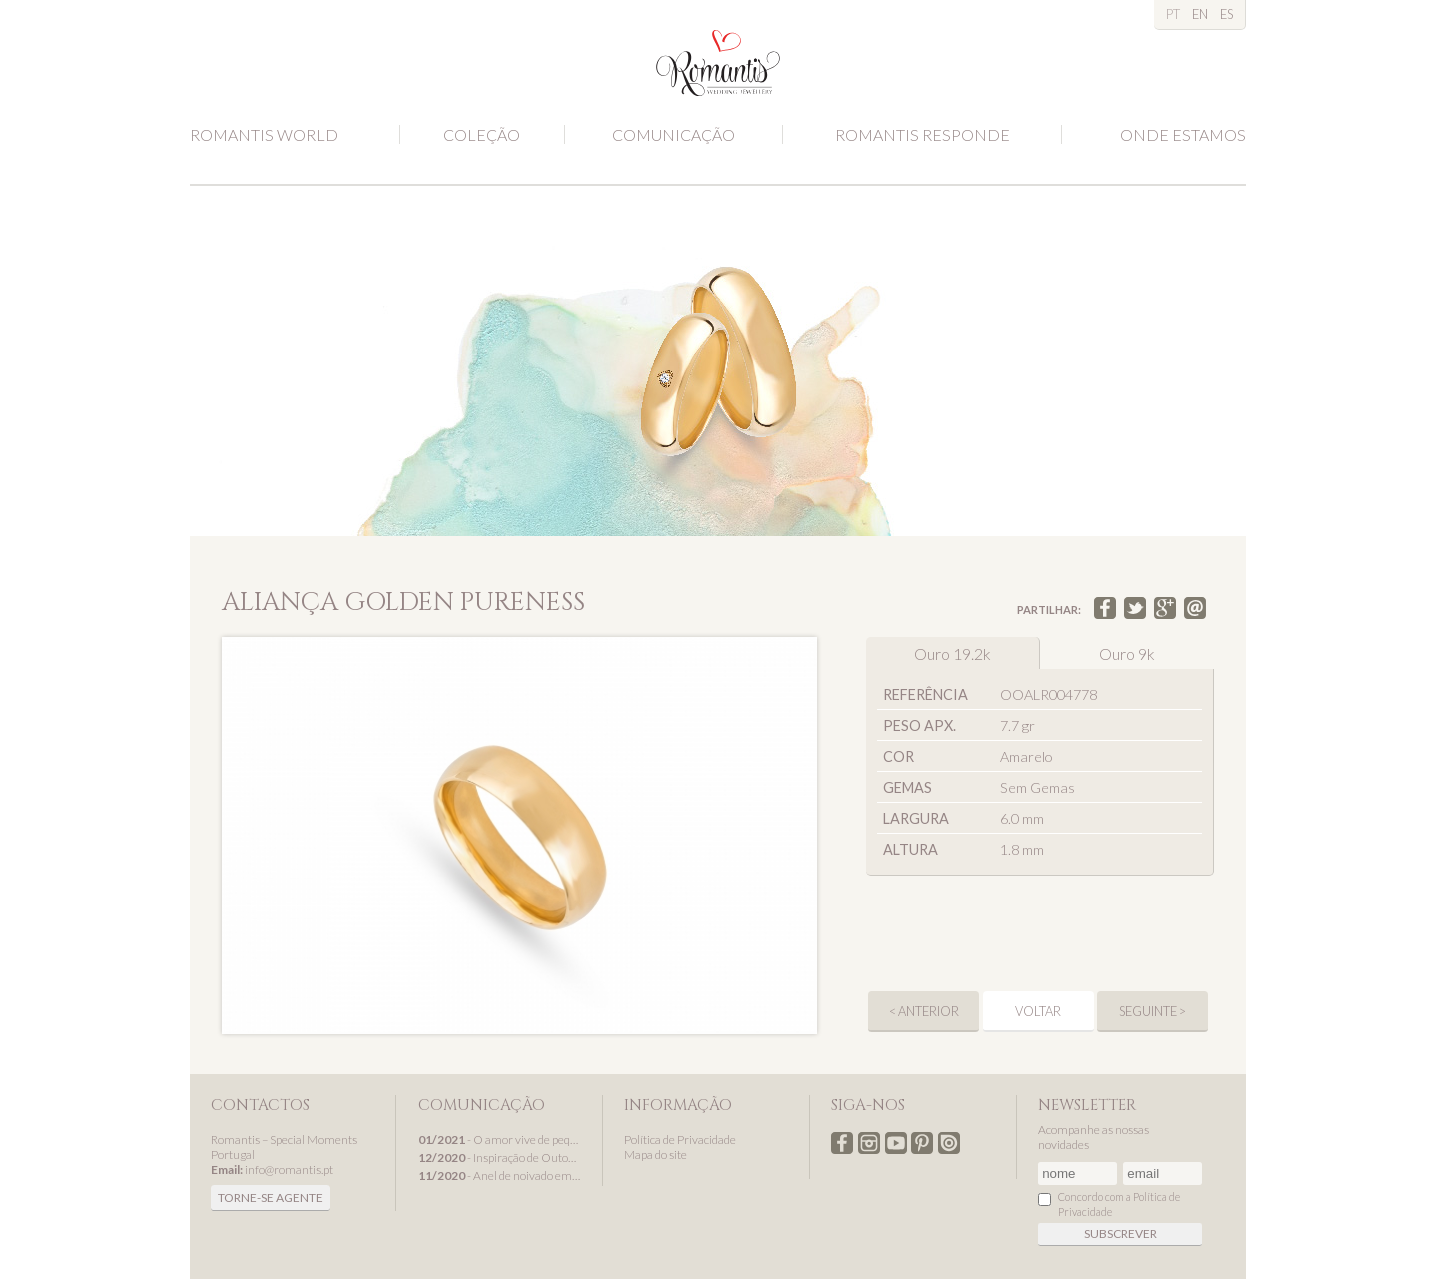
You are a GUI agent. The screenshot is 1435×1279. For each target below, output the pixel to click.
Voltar (1038, 1011)
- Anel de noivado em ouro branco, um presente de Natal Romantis (500, 1175)
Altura (910, 849)
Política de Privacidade (680, 1139)
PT (1173, 14)
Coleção (481, 134)
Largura (916, 818)
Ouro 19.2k (952, 653)
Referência (925, 694)
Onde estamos (1183, 134)
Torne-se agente (270, 1197)
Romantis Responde (922, 134)
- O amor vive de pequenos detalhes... (500, 1139)
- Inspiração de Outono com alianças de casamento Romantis (500, 1157)
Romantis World (264, 134)
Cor (898, 756)
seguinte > (1152, 1011)
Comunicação (673, 134)
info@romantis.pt (289, 1169)
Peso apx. (919, 725)
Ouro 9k (1127, 653)
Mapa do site (655, 1154)
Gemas (907, 787)
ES (1226, 14)
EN (1200, 14)
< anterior (924, 1011)
